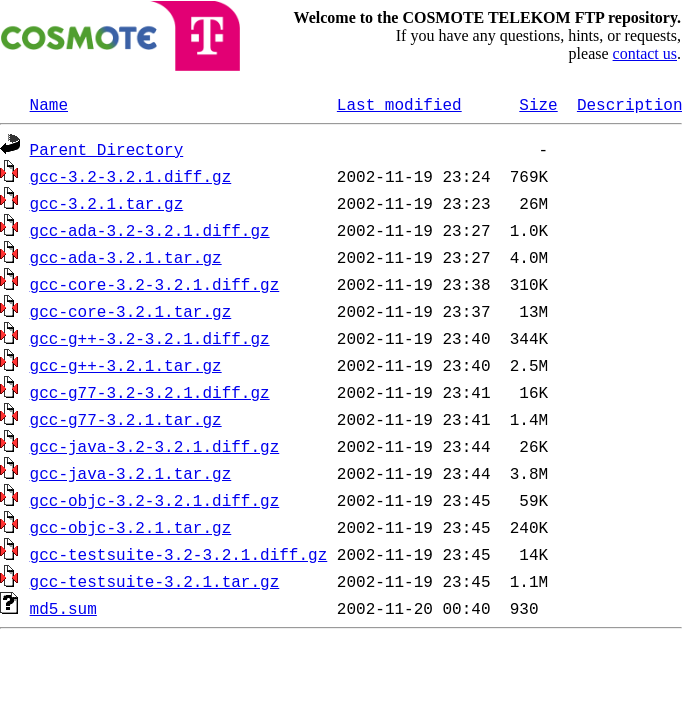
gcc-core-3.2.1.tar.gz (131, 311)
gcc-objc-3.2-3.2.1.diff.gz (155, 500)
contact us (645, 53)
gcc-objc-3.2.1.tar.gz (131, 527)
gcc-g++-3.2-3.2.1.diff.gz (150, 338)
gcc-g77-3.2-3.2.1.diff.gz (150, 392)
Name (49, 104)
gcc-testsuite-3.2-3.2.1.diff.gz (179, 554)
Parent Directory (107, 149)
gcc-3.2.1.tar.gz (107, 203)
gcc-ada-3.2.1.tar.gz (126, 257)
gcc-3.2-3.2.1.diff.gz (131, 176)
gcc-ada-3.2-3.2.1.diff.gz (150, 230)
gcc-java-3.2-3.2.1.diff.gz (155, 446)
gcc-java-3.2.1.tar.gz (131, 473)
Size (538, 104)
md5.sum (63, 608)
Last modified (399, 104)
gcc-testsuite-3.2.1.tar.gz (155, 581)
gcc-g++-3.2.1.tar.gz (126, 365)
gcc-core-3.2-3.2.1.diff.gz (155, 284)
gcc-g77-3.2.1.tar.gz (126, 419)
